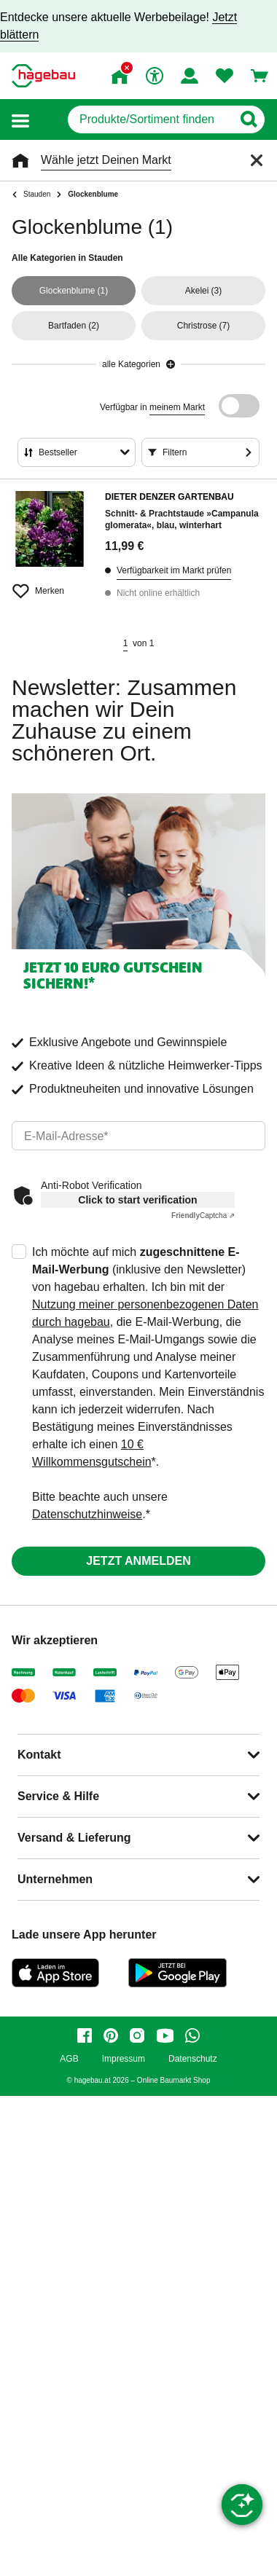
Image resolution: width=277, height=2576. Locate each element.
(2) (73, 325)
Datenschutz (192, 2059)
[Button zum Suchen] (248, 119)
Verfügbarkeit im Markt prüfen (174, 570)
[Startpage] (43, 75)
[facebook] (84, 2035)
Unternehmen (55, 1879)
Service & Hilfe (58, 1796)
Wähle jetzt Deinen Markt (106, 160)
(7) (203, 325)
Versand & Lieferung (74, 1837)
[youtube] (164, 2035)
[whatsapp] (192, 2035)
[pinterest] (111, 2035)
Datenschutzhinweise (87, 1514)
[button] (20, 119)
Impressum (123, 2059)
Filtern (175, 452)
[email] (138, 1136)
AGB (69, 2059)
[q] (150, 119)
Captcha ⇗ (203, 1216)
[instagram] (137, 2035)
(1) (74, 290)
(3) (203, 290)
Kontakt (39, 1754)
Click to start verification (137, 1200)
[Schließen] (256, 160)
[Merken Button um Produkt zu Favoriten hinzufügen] (49, 585)
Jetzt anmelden (138, 1561)
